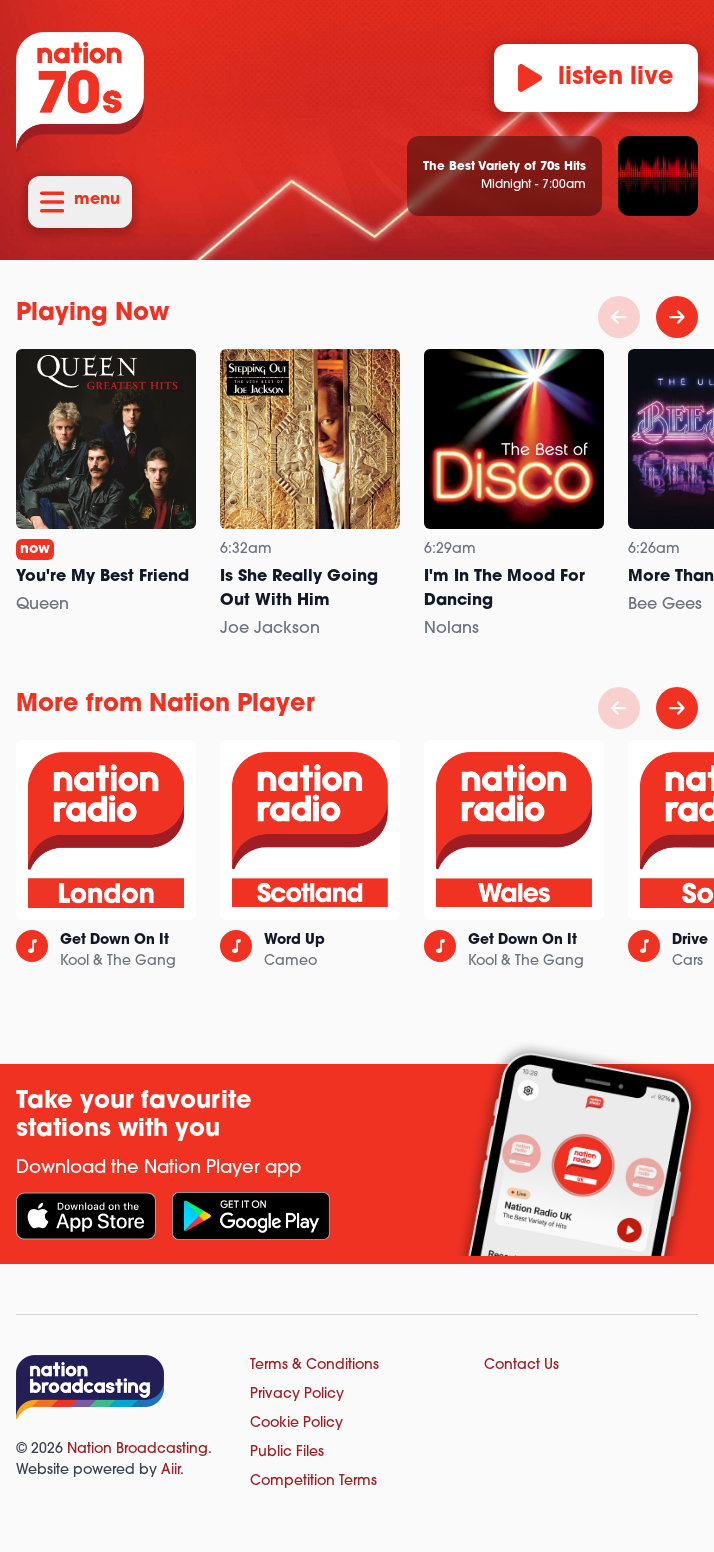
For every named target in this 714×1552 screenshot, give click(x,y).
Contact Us (521, 1365)
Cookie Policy (296, 1423)
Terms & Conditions (314, 1365)
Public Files (287, 1452)
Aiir (170, 1470)
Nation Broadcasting (137, 1449)
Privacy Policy (297, 1394)
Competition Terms (313, 1481)
